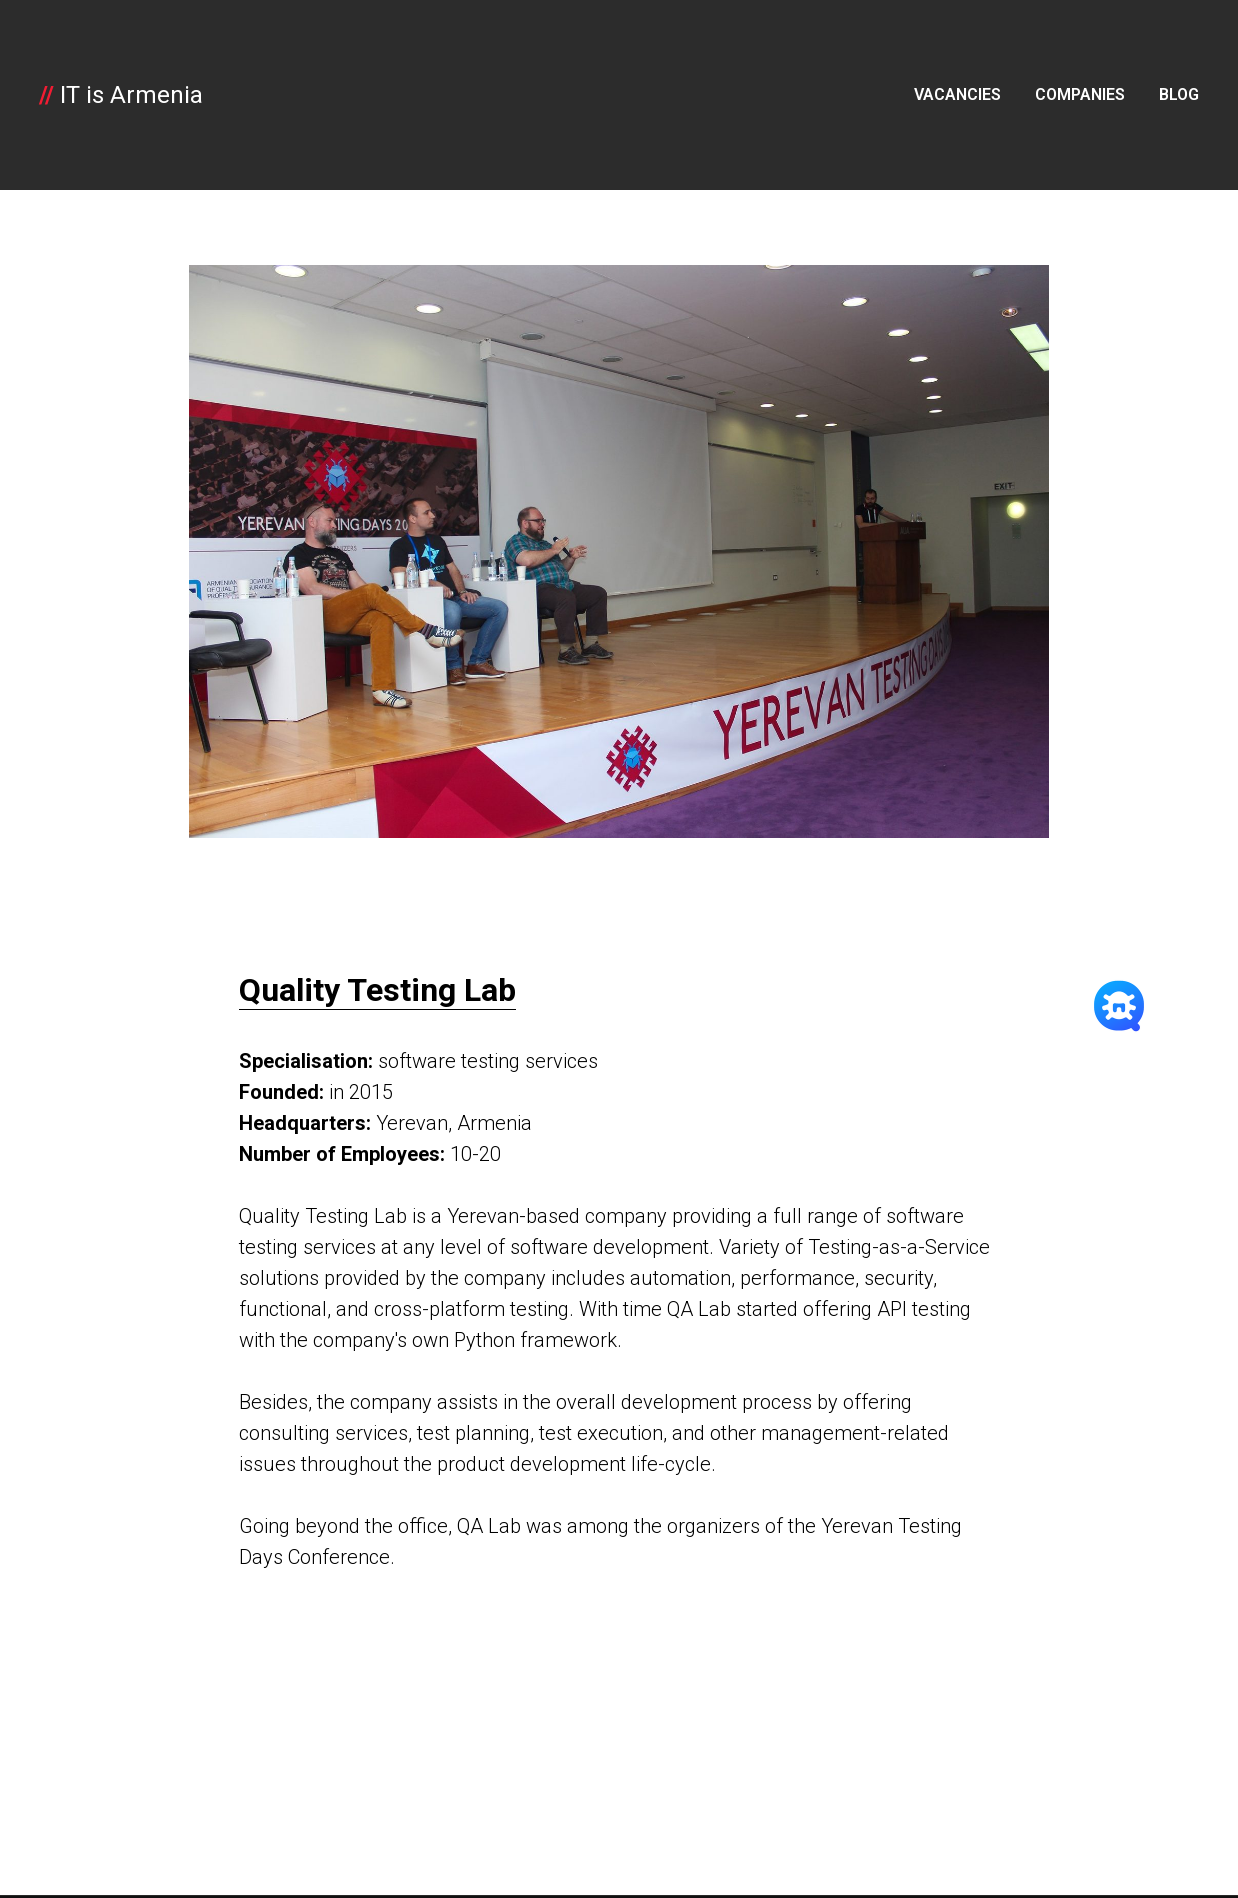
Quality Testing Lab (377, 990)
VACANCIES (957, 94)
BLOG (1179, 94)
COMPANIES (1080, 94)
